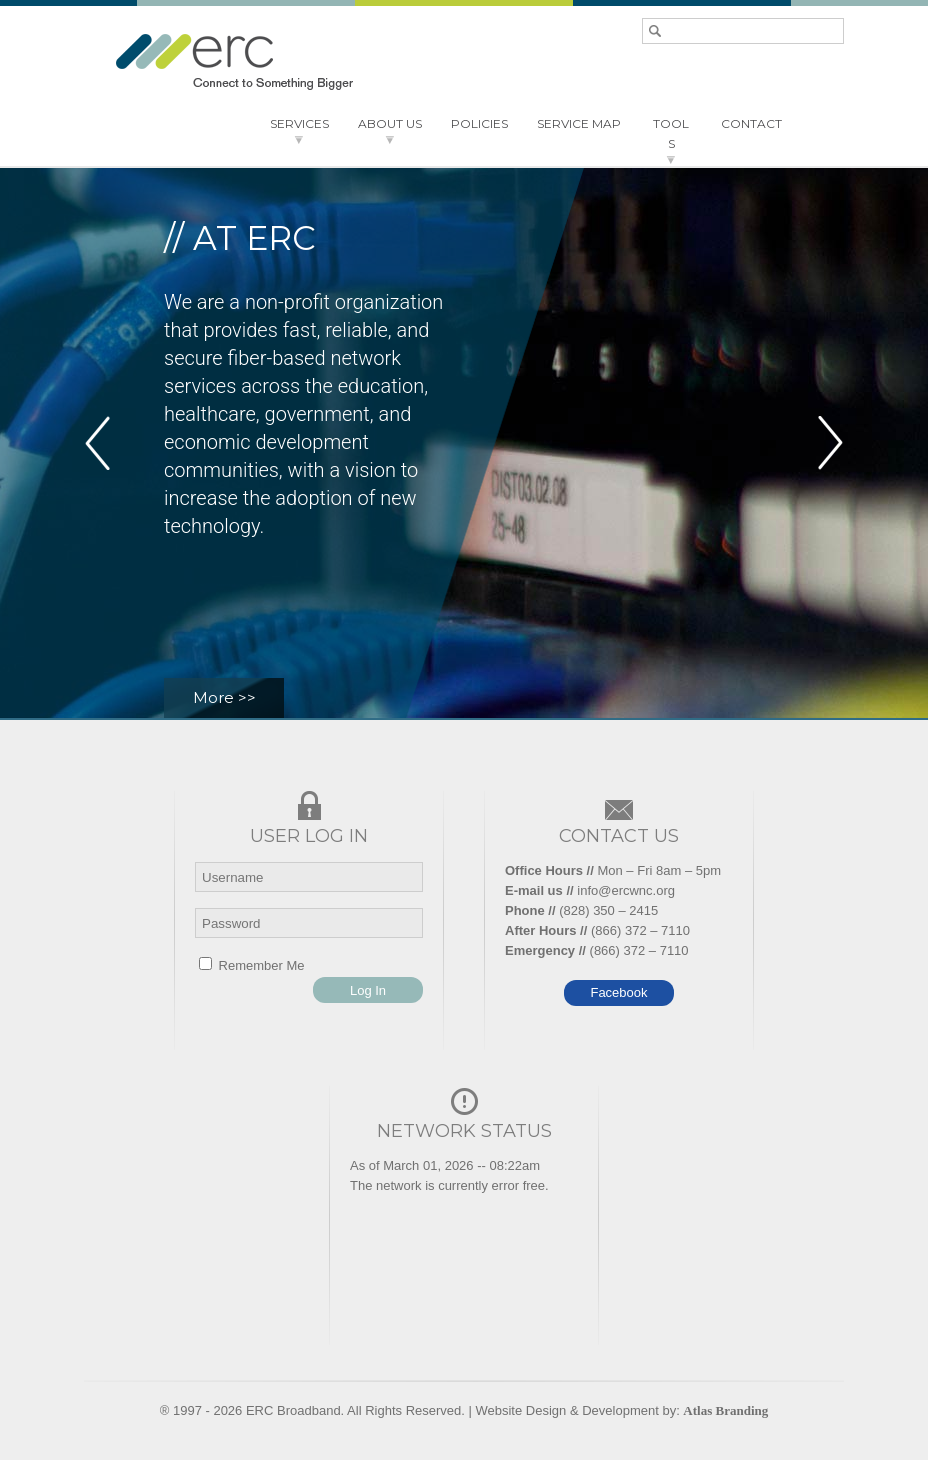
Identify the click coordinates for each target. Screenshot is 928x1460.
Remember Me (252, 965)
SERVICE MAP (579, 123)
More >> (224, 697)
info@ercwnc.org (626, 890)
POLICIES (479, 123)
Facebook (618, 992)
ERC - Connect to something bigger (234, 62)
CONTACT (751, 123)
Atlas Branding (725, 1410)
